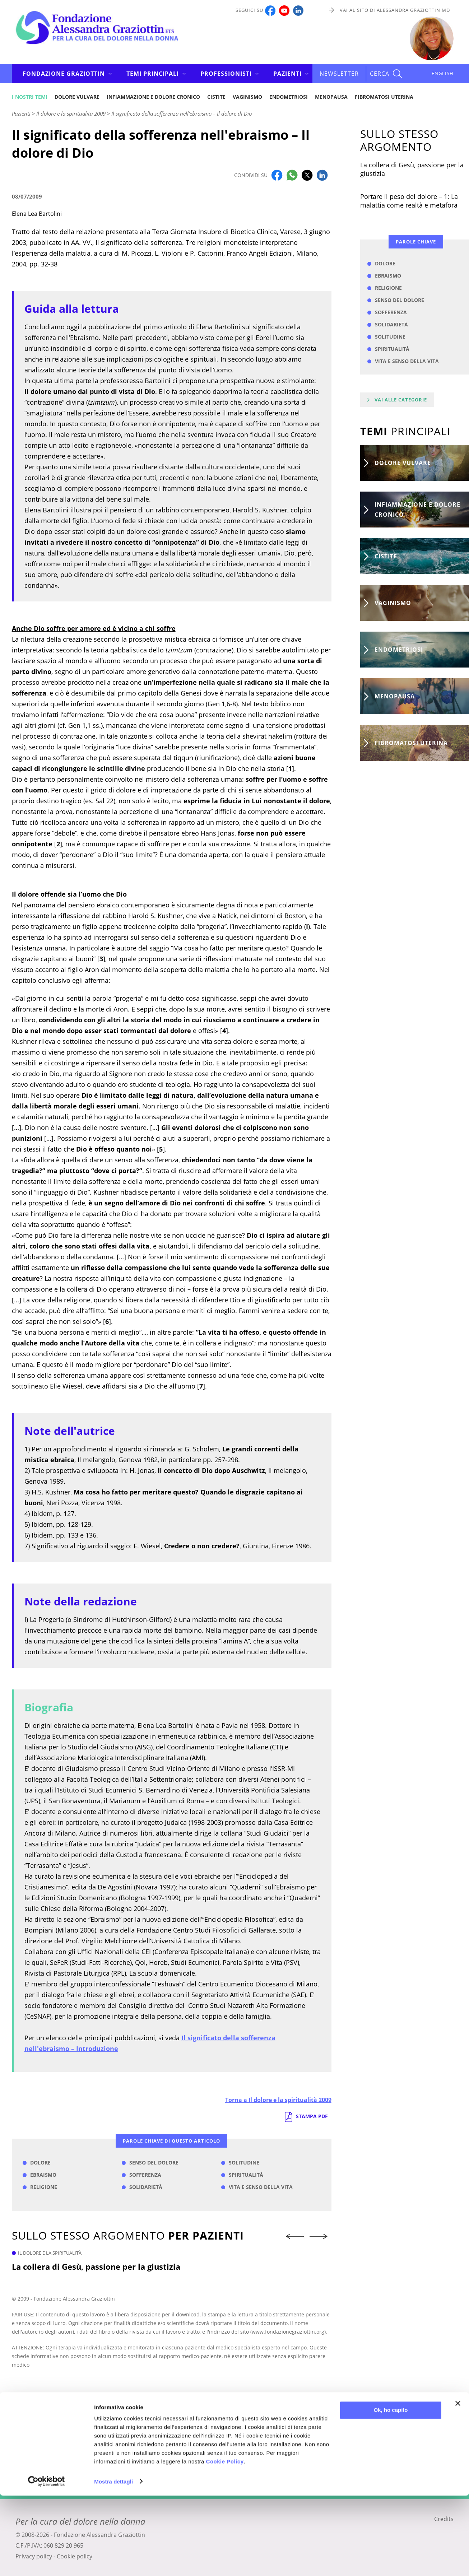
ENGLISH (443, 73)
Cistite (216, 96)
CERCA (379, 74)
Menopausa (331, 96)
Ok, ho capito (390, 2491)
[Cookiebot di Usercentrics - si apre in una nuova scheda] (46, 2562)
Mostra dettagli (113, 2562)
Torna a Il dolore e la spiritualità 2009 (278, 2100)
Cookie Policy (225, 2542)
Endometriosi (288, 96)
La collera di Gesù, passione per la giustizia (96, 2266)
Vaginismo (247, 96)
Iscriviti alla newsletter (234, 2467)
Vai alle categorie (401, 399)
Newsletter (339, 74)
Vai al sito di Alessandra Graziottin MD (395, 10)
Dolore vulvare (77, 96)
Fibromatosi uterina (384, 96)
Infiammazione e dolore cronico (153, 96)
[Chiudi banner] (457, 2484)
